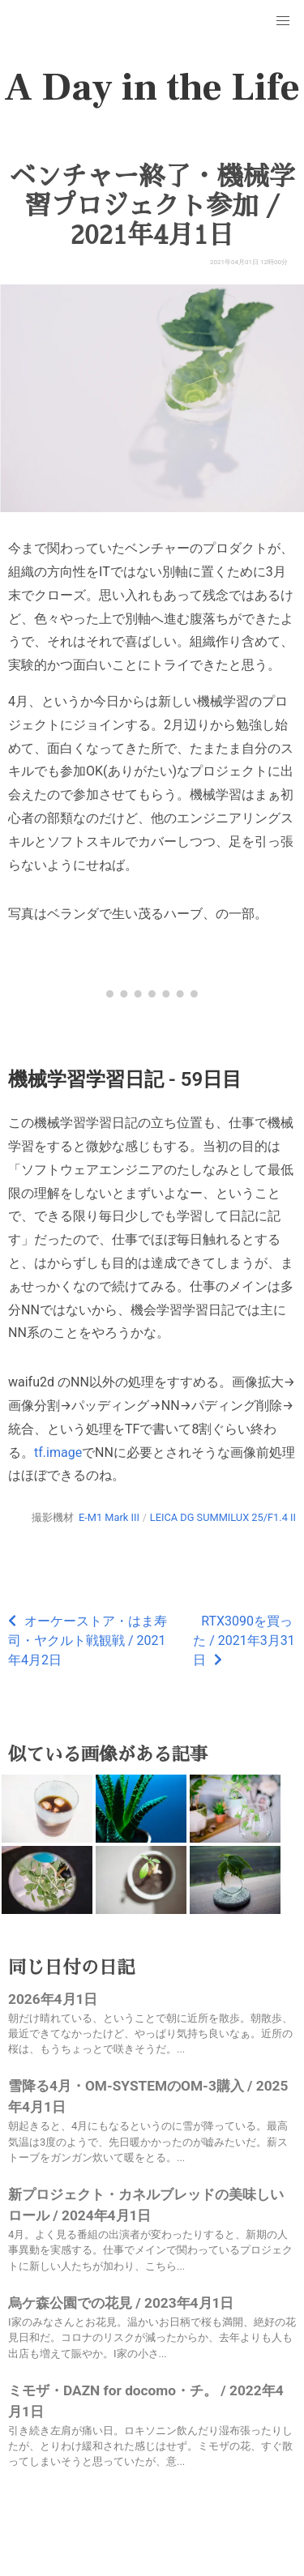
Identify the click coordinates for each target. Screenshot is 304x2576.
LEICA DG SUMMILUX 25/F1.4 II (223, 1517)
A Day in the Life (152, 87)
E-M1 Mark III (109, 1517)
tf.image (58, 1452)
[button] (283, 21)
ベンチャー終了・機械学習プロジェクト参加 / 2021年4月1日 (151, 206)
